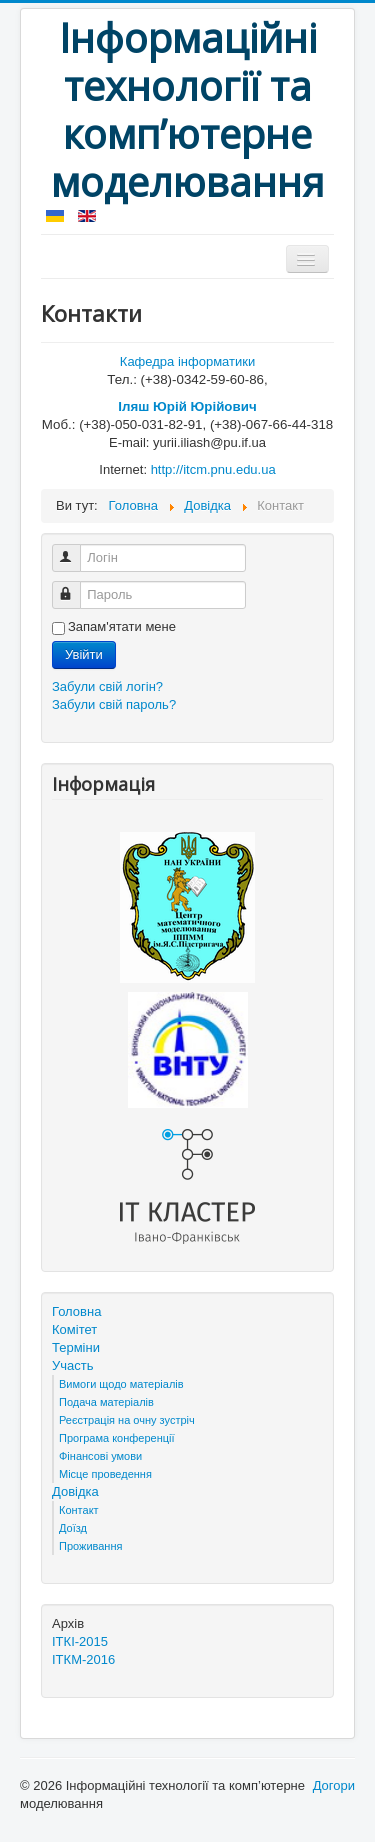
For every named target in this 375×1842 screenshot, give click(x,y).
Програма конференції (117, 1438)
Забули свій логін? (107, 686)
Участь (73, 1365)
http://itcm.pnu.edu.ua (213, 469)
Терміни (76, 1347)
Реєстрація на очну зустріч (127, 1420)
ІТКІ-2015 (80, 1641)
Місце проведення (105, 1474)
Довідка (75, 1491)
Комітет (74, 1329)
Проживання (90, 1546)
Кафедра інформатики (187, 361)
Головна (76, 1311)
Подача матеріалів (106, 1402)
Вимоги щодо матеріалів (121, 1384)
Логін (75, 549)
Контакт (79, 1510)
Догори (334, 1785)
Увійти (84, 654)
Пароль (75, 586)
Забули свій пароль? (114, 704)
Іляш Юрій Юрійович (187, 406)
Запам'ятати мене (122, 626)
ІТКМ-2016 (83, 1659)
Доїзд (73, 1528)
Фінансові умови (100, 1456)
